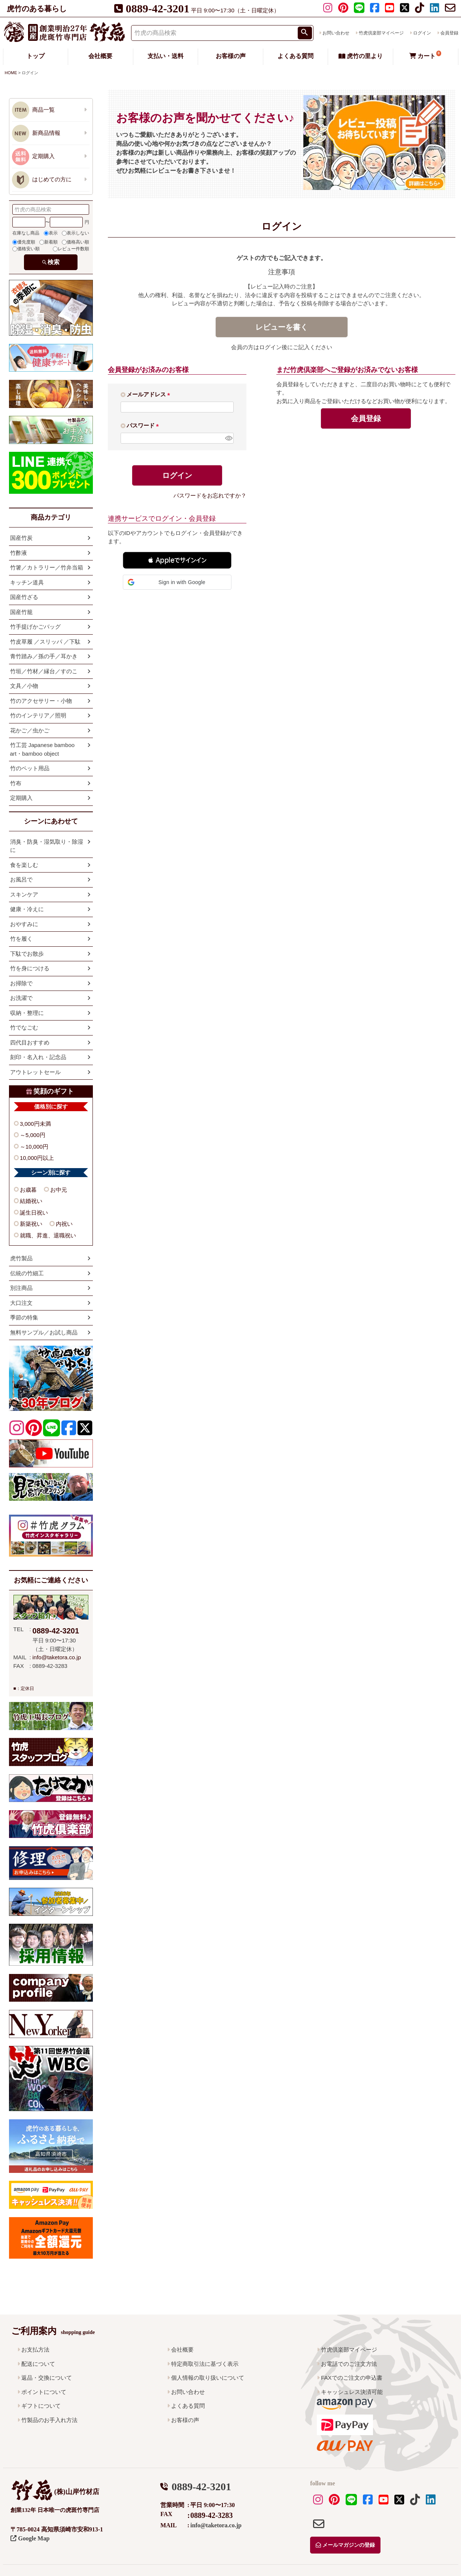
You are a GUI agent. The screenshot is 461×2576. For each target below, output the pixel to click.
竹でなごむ (24, 1027)
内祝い (64, 1224)
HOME (11, 72)
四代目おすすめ (29, 1042)
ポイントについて (43, 2392)
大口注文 (21, 1303)
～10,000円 (34, 1146)
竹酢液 (18, 553)
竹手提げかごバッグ (35, 626)
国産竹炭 (21, 538)
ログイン (422, 33)
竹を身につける (29, 968)
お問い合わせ (335, 33)
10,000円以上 (37, 1158)
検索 (54, 262)
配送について (38, 2364)
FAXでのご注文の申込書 (351, 2377)
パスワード (144, 425)
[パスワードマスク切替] (228, 438)
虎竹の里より (361, 56)
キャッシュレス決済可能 (352, 2392)
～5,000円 (32, 1135)
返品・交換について (46, 2377)
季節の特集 (24, 1317)
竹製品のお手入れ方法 (49, 2420)
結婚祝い (31, 1201)
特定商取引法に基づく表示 (205, 2364)
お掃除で (21, 983)
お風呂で (21, 879)
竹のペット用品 (29, 768)
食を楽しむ (24, 865)
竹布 (15, 783)
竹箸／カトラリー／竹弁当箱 (46, 567)
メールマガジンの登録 (345, 2545)
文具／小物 (24, 686)
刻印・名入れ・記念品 (38, 1057)
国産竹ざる (24, 597)
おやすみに (24, 924)
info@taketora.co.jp (57, 1657)
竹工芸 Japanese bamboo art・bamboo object (42, 749)
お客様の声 (231, 56)
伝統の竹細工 (27, 1273)
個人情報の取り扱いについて (207, 2377)
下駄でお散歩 (27, 953)
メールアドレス (150, 394)
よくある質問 (295, 56)
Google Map (29, 2538)
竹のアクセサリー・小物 (41, 701)
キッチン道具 (27, 582)
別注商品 (21, 1288)
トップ (36, 56)
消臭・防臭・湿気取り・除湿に (46, 845)
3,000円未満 (35, 1124)
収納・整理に (27, 1013)
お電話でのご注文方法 (349, 2364)
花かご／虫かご (29, 730)
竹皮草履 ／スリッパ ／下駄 (45, 641)
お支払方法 (35, 2349)
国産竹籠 (21, 612)
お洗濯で (21, 998)
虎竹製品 (21, 1258)
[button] (177, 560)
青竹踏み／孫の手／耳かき (44, 656)
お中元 (58, 1189)
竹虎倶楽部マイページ (381, 33)
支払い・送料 (166, 56)
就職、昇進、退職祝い (48, 1235)
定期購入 (21, 798)
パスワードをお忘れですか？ (209, 495)
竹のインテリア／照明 (38, 715)
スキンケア (24, 894)
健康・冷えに (27, 909)
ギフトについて (41, 2406)
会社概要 (100, 56)
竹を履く (21, 938)
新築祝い (31, 1224)
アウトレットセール (35, 1072)
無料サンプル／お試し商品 (44, 1332)
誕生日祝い (34, 1212)
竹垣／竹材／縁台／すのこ (44, 671)
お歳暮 (28, 1189)
